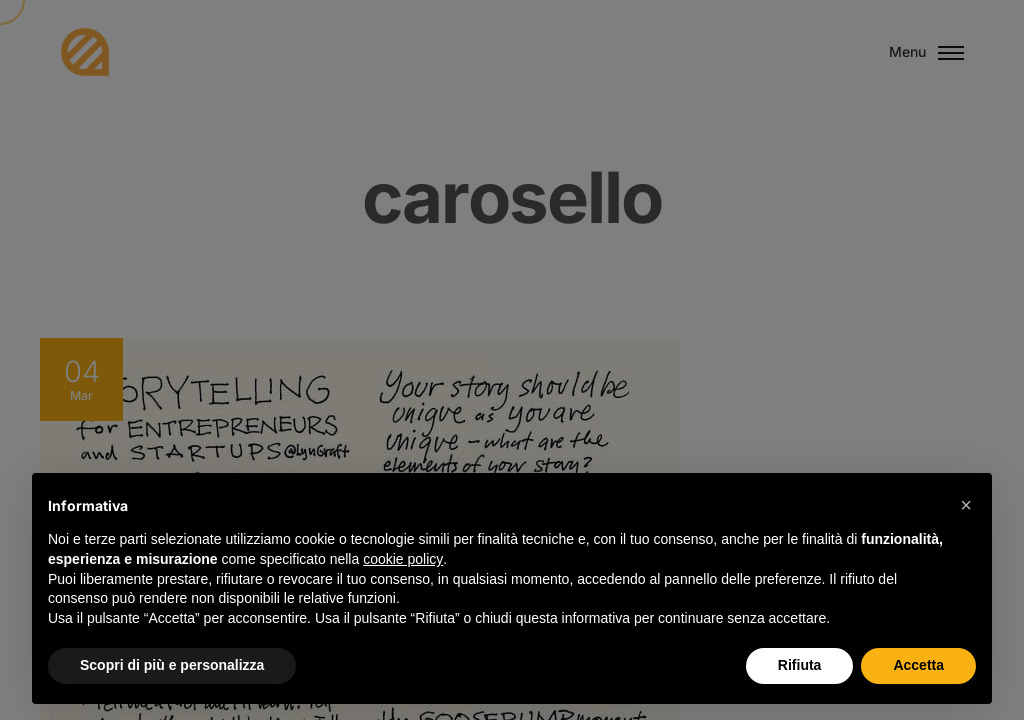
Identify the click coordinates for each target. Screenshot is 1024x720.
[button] (966, 505)
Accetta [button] (918, 665)
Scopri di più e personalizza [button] (172, 665)
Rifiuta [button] (800, 665)
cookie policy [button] (403, 559)
